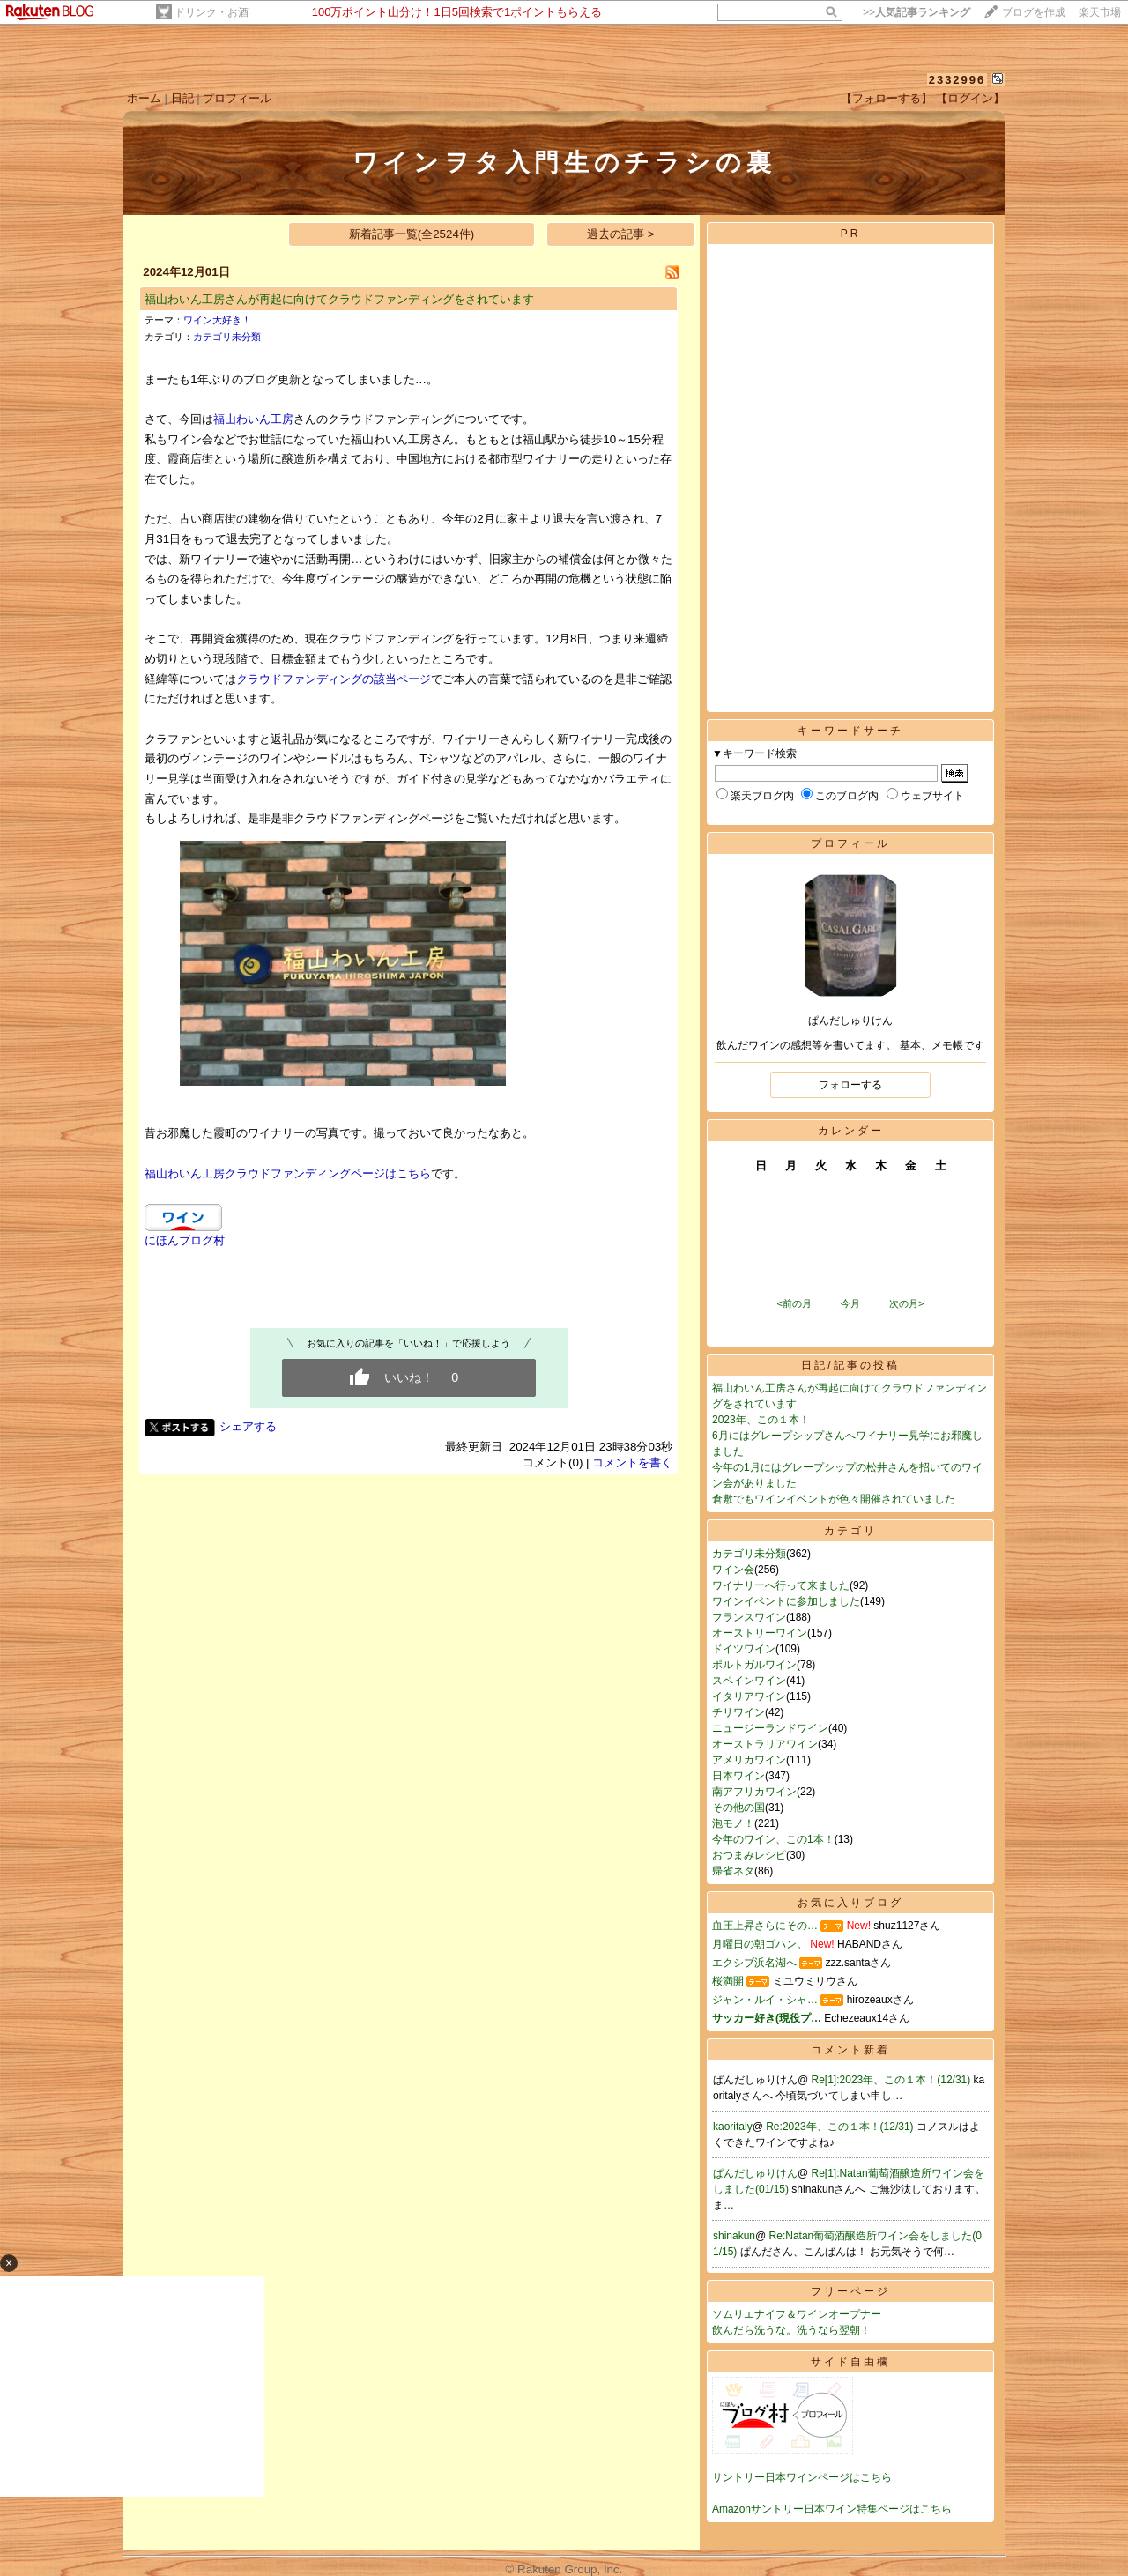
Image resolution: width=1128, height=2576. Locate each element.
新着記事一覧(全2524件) (412, 234)
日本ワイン (738, 1776)
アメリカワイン (749, 1760)
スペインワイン (749, 1680)
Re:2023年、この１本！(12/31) (841, 2126)
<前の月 (793, 1303)
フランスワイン (749, 1617)
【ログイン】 (970, 98)
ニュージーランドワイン (770, 1728)
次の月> (906, 1303)
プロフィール (237, 98)
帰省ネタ (733, 1871)
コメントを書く (632, 1462)
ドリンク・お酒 (211, 12)
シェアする (248, 1426)
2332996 (957, 79)
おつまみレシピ (749, 1855)
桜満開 (728, 1981)
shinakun (734, 2236)
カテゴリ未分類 (227, 336)
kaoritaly (733, 2126)
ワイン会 (733, 1569)
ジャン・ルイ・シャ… (765, 1999)
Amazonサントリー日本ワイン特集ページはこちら (832, 2509)
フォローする (850, 1085)
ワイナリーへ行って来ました (781, 1585)
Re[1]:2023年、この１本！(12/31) (893, 2080)
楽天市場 (1100, 12)
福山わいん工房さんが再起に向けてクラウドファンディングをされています (339, 299)
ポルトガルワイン (754, 1665)
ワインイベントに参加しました (786, 1601)
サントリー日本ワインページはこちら (802, 2477)
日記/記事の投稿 (850, 1365)
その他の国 (738, 1807)
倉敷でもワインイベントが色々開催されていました (833, 1499)
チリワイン (738, 1712)
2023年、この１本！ (761, 1420)
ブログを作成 (1033, 12)
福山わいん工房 (253, 419)
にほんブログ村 (185, 1240)
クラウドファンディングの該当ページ (333, 679)
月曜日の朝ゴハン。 (759, 1944)
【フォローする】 (886, 98)
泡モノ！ (733, 1823)
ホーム (144, 98)
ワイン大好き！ (217, 320)
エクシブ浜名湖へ (754, 1962)
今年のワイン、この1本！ (773, 1839)
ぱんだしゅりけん (755, 2173)
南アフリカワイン (754, 1791)
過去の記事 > (621, 234)
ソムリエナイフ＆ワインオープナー (796, 2314)
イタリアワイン (749, 1696)
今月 (850, 1303)
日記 (182, 98)
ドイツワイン (744, 1649)
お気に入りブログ (850, 1903)
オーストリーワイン (759, 1633)
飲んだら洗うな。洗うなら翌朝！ (791, 2330)
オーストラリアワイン (765, 1744)
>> (916, 12)
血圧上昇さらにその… (765, 1925)
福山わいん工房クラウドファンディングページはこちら (288, 1173)
